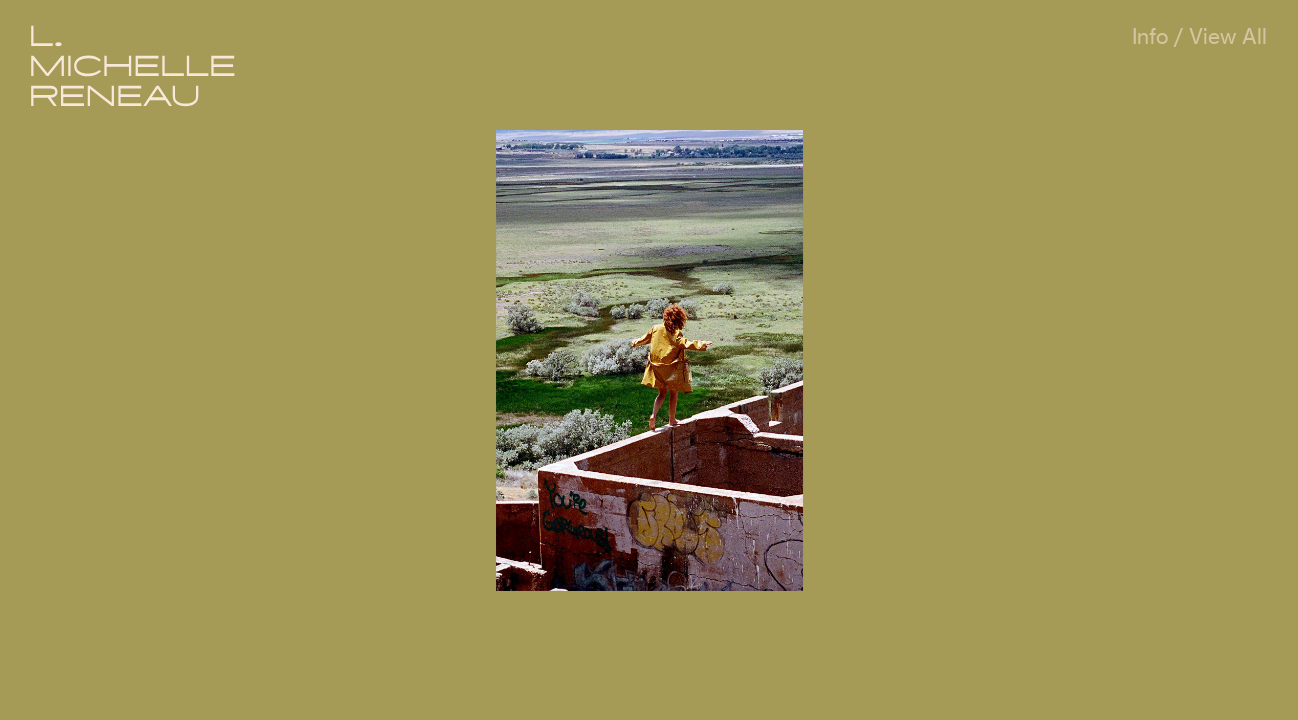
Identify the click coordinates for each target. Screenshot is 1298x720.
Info (1150, 36)
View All (1228, 36)
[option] (649, 360)
